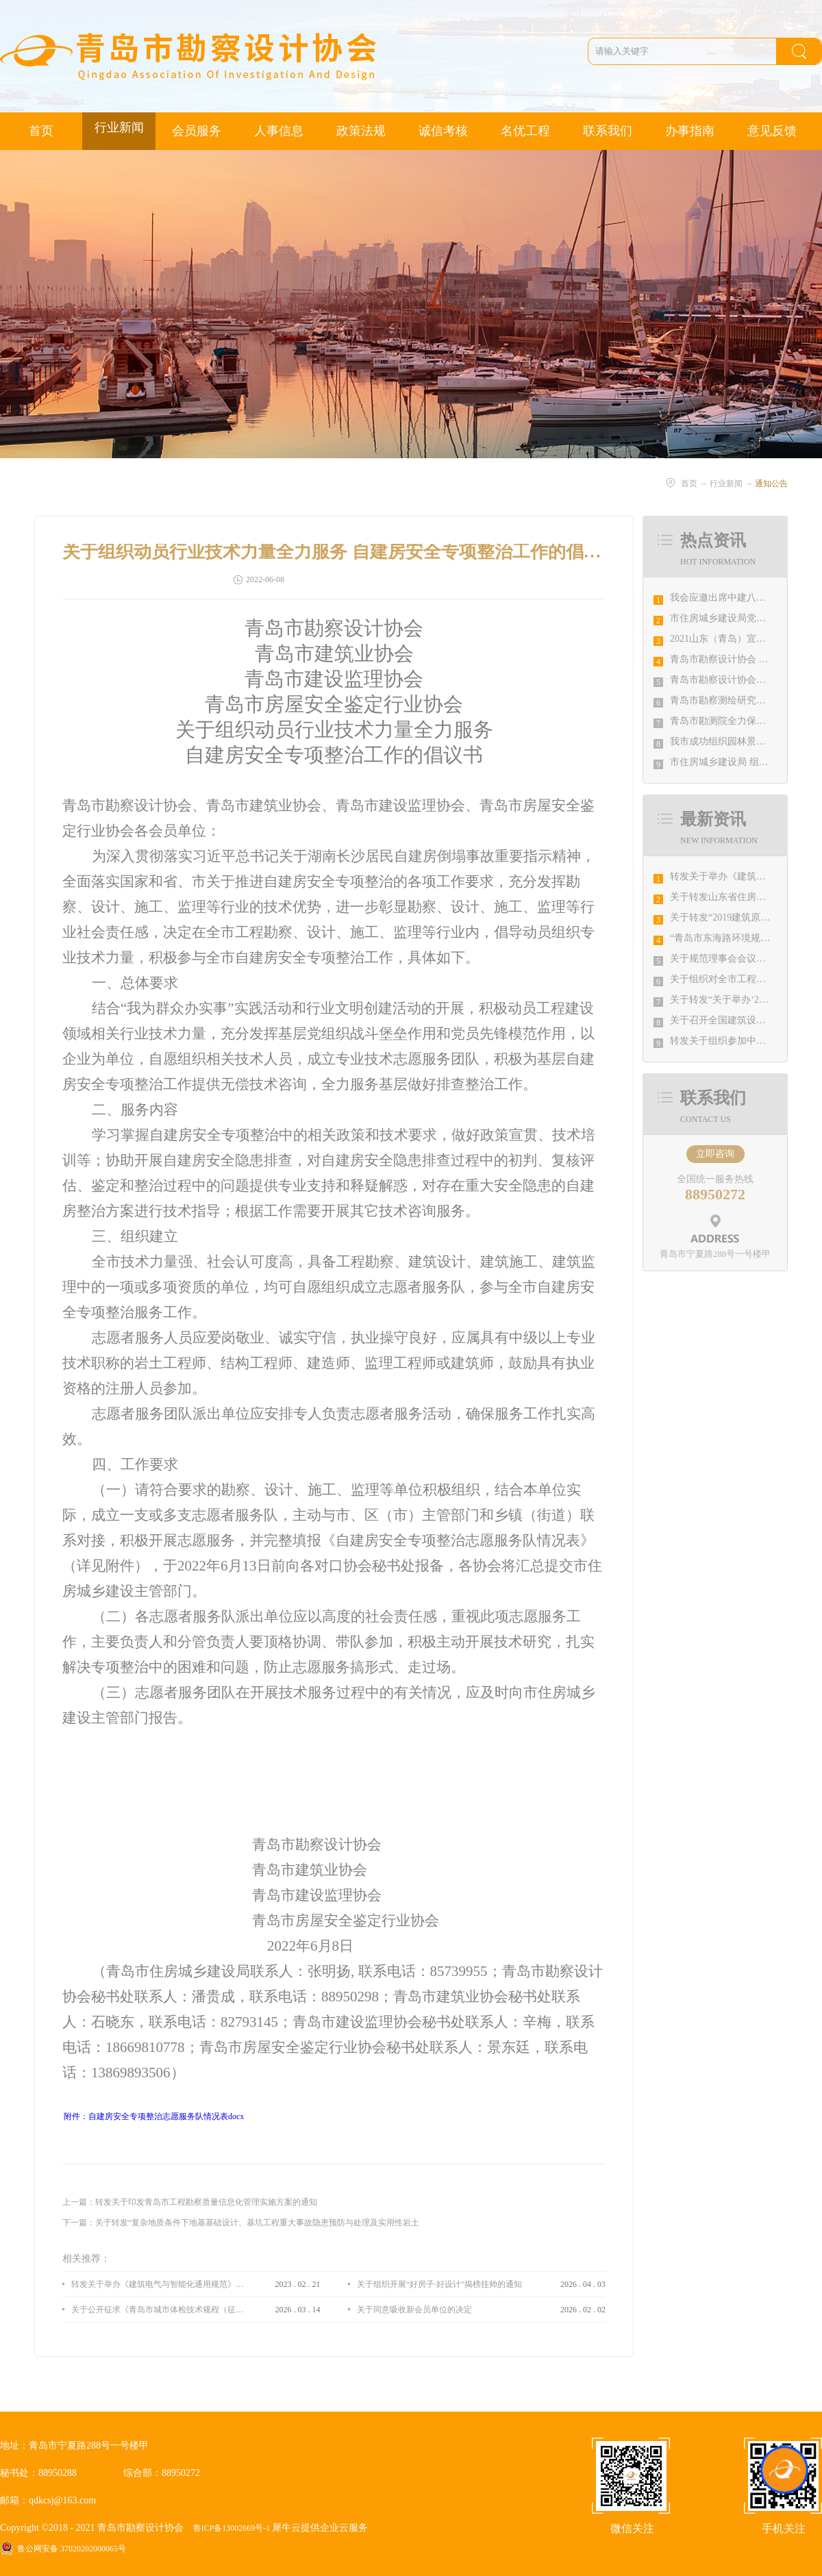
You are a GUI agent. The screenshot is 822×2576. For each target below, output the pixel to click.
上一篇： (189, 2202)
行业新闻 (726, 483)
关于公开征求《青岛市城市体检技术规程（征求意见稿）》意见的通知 (157, 2309)
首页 (41, 131)
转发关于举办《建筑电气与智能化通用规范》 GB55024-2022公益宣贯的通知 (157, 2284)
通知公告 (771, 483)
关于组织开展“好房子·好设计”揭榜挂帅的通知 (440, 2284)
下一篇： (240, 2222)
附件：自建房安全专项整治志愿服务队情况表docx (154, 2116)
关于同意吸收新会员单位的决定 (414, 2309)
